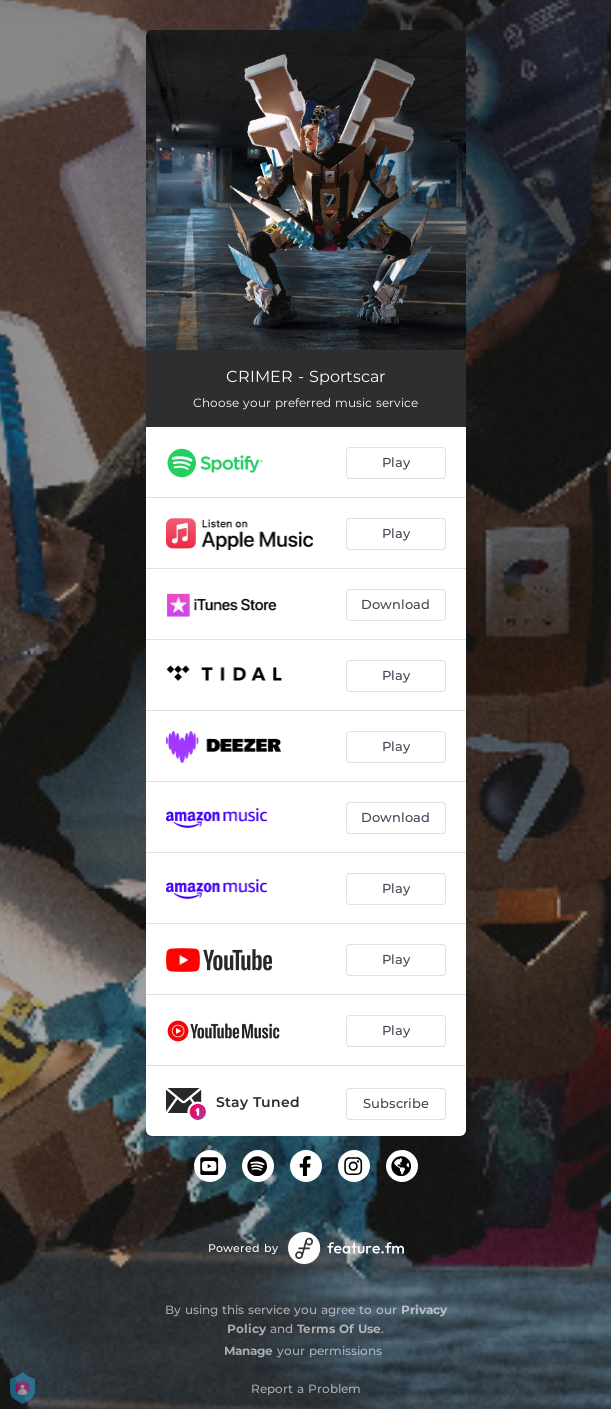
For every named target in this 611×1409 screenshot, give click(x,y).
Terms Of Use (339, 1328)
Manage (248, 1350)
